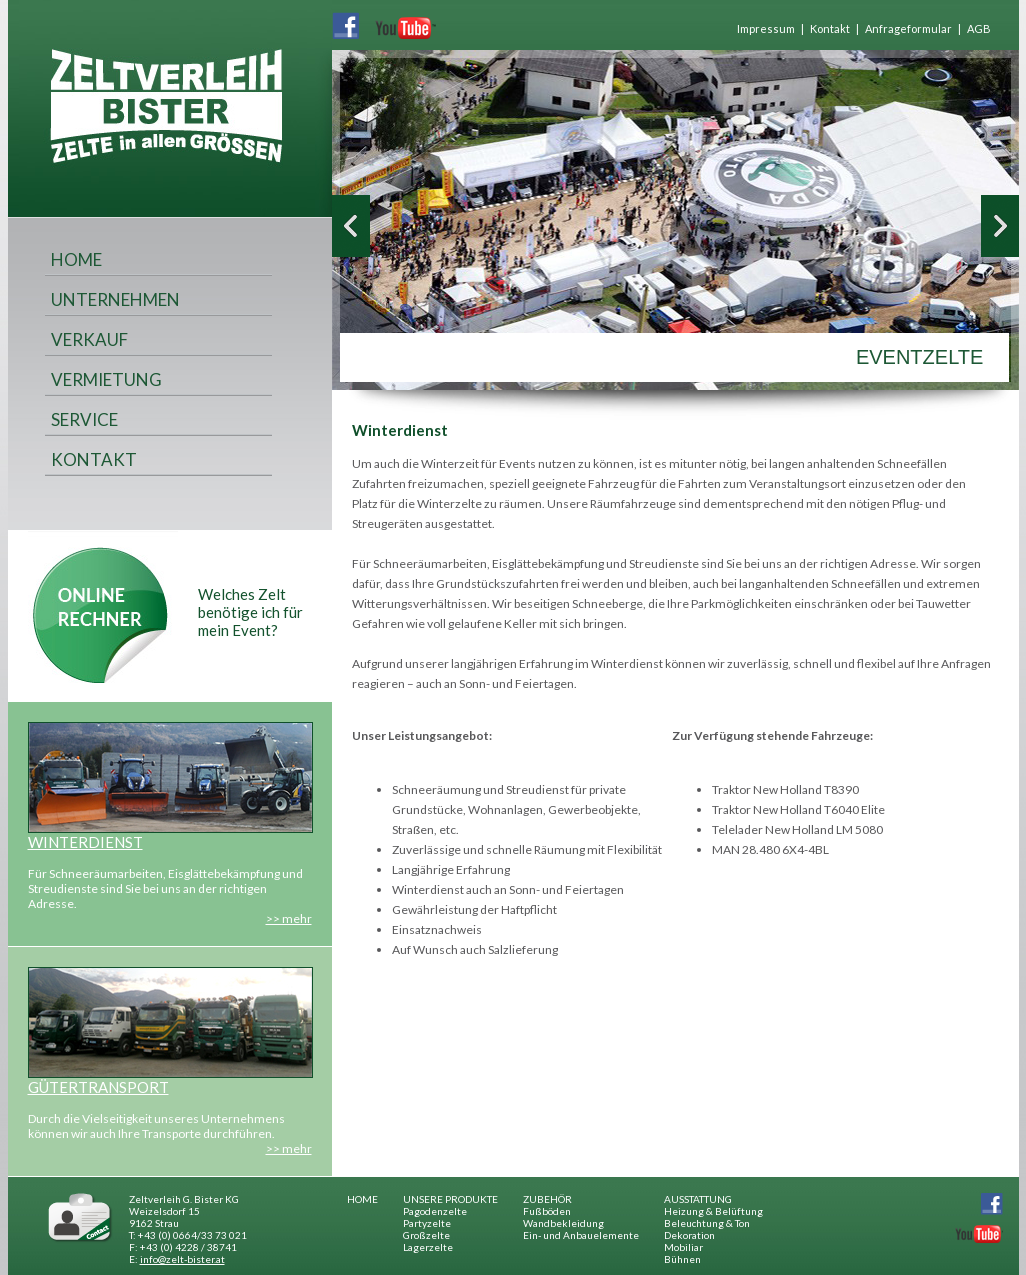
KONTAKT (94, 459)
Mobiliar (683, 1247)
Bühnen (682, 1259)
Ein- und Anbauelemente (581, 1235)
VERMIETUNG (106, 379)
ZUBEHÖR (547, 1199)
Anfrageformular (908, 28)
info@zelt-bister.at (182, 1259)
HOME (76, 259)
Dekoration (689, 1235)
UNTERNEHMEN (115, 299)
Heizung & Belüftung (713, 1211)
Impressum (766, 28)
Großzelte (426, 1235)
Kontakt (830, 28)
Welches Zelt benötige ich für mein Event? (250, 612)
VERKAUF (89, 339)
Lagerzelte (428, 1247)
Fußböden (547, 1211)
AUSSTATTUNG (698, 1199)
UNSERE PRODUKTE (450, 1199)
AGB (979, 28)
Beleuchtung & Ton (707, 1223)
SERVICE (84, 419)
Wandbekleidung (563, 1223)
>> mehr (289, 918)
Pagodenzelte (435, 1211)
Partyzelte (427, 1223)
